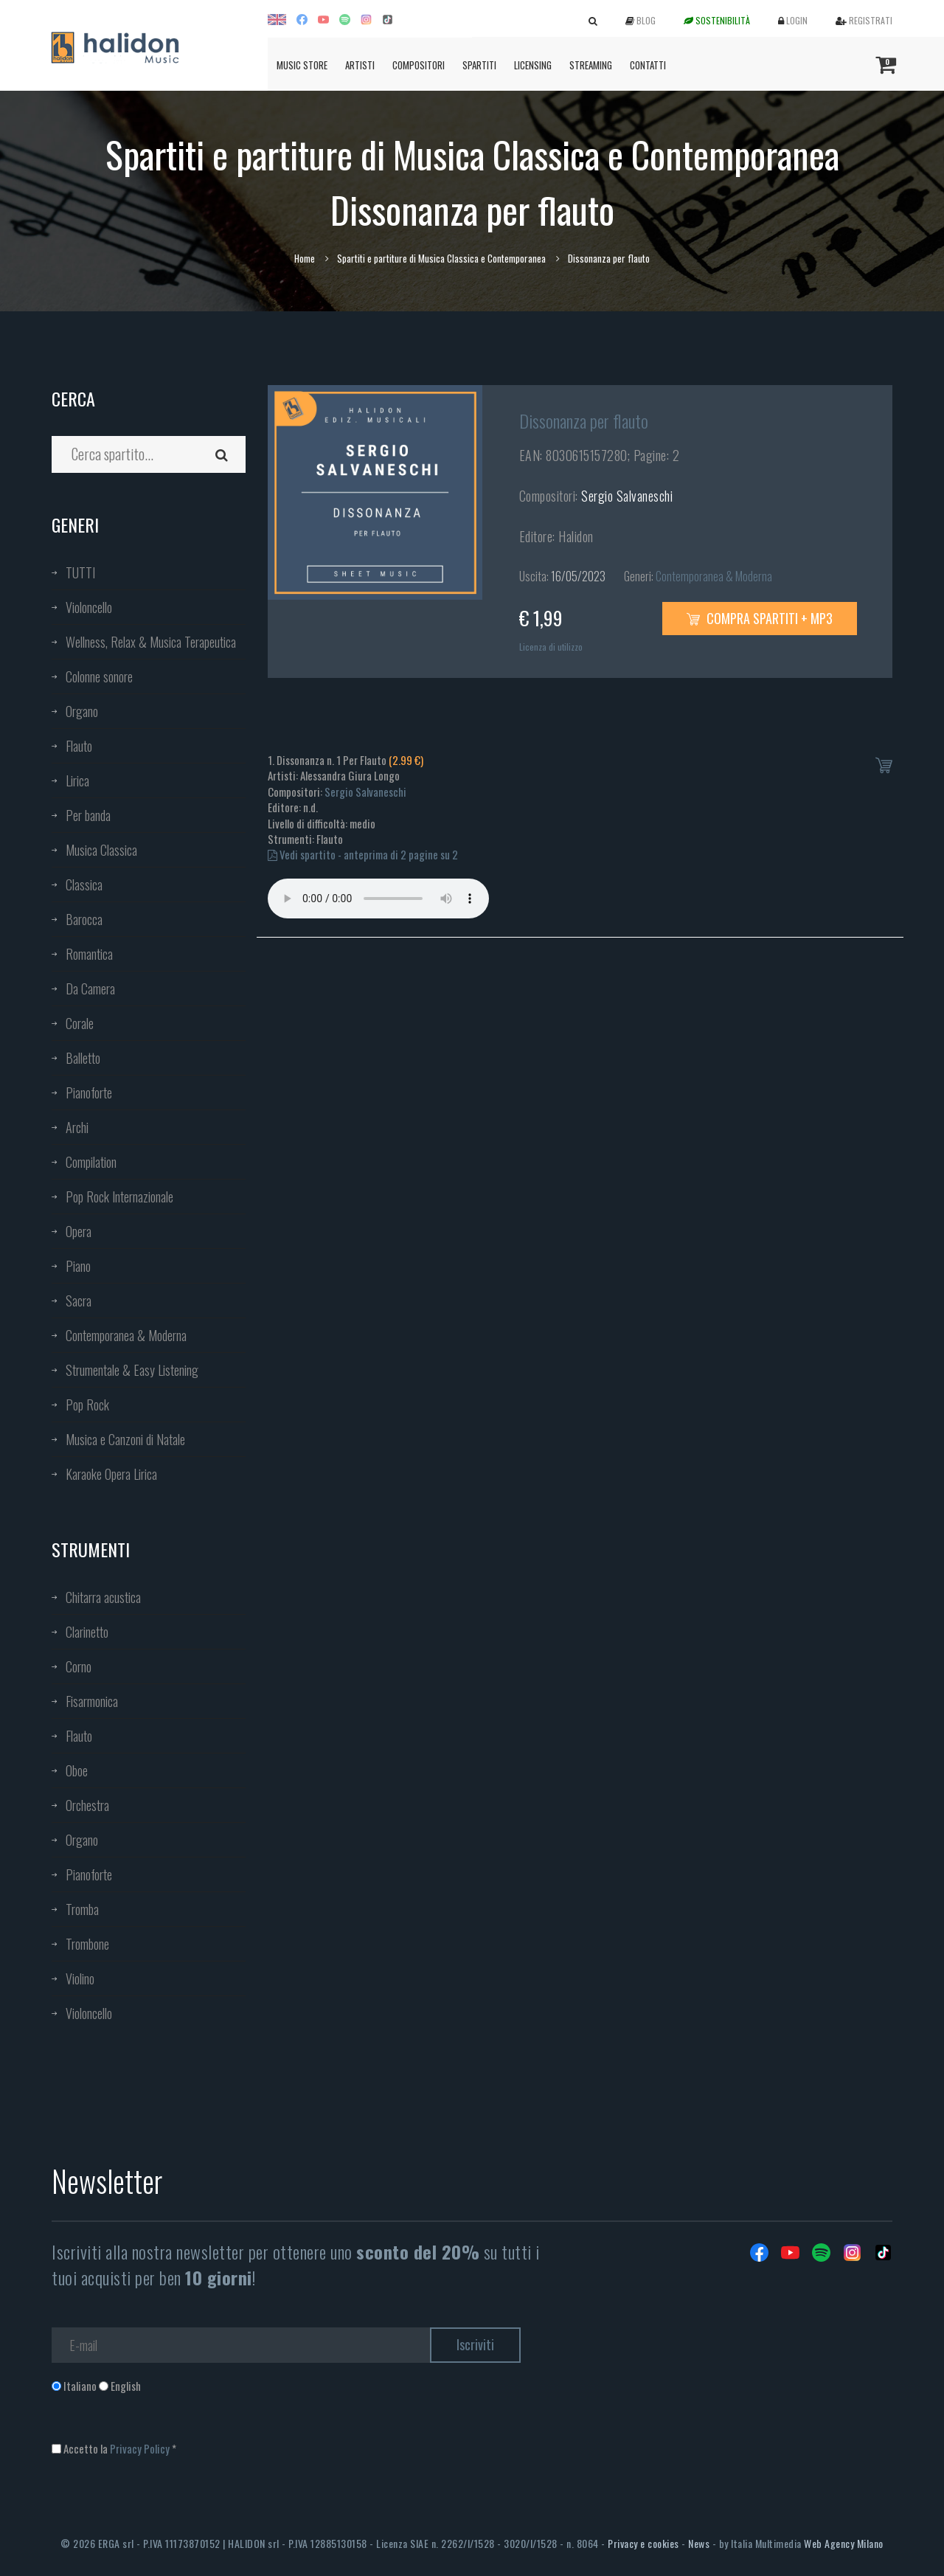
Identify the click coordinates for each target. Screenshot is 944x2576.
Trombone (87, 1943)
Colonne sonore (99, 676)
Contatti (648, 65)
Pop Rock (87, 1404)
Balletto (83, 1057)
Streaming (590, 65)
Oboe (77, 1770)
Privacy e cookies (643, 2543)
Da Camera (90, 988)
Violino (80, 1978)
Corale (80, 1023)
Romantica (89, 953)
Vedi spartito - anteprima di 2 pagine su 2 (363, 854)
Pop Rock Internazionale (119, 1196)
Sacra (78, 1300)
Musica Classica (101, 849)
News (698, 2543)
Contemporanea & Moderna (126, 1335)
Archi (77, 1127)
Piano (78, 1265)
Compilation (91, 1161)
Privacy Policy (140, 2448)
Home (304, 258)
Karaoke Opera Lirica (111, 1473)
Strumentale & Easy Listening (132, 1369)
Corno (78, 1666)
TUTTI (80, 572)
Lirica (77, 780)
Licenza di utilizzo (551, 646)
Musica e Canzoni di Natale (125, 1439)
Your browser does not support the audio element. (378, 898)
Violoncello (89, 607)
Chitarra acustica (103, 1597)
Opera (78, 1231)
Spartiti (479, 65)
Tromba (82, 1909)
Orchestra (87, 1805)
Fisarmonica (92, 1701)
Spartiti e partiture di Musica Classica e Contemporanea (441, 258)
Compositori (418, 65)
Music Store (302, 65)
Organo (82, 711)
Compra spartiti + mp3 (760, 618)
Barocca (84, 919)
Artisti (360, 65)
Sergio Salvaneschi (627, 495)
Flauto (79, 745)
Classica (84, 884)
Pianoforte (89, 1092)
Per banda (88, 815)
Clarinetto (87, 1631)
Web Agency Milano (844, 2543)
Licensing (533, 65)
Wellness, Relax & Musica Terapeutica (151, 641)
